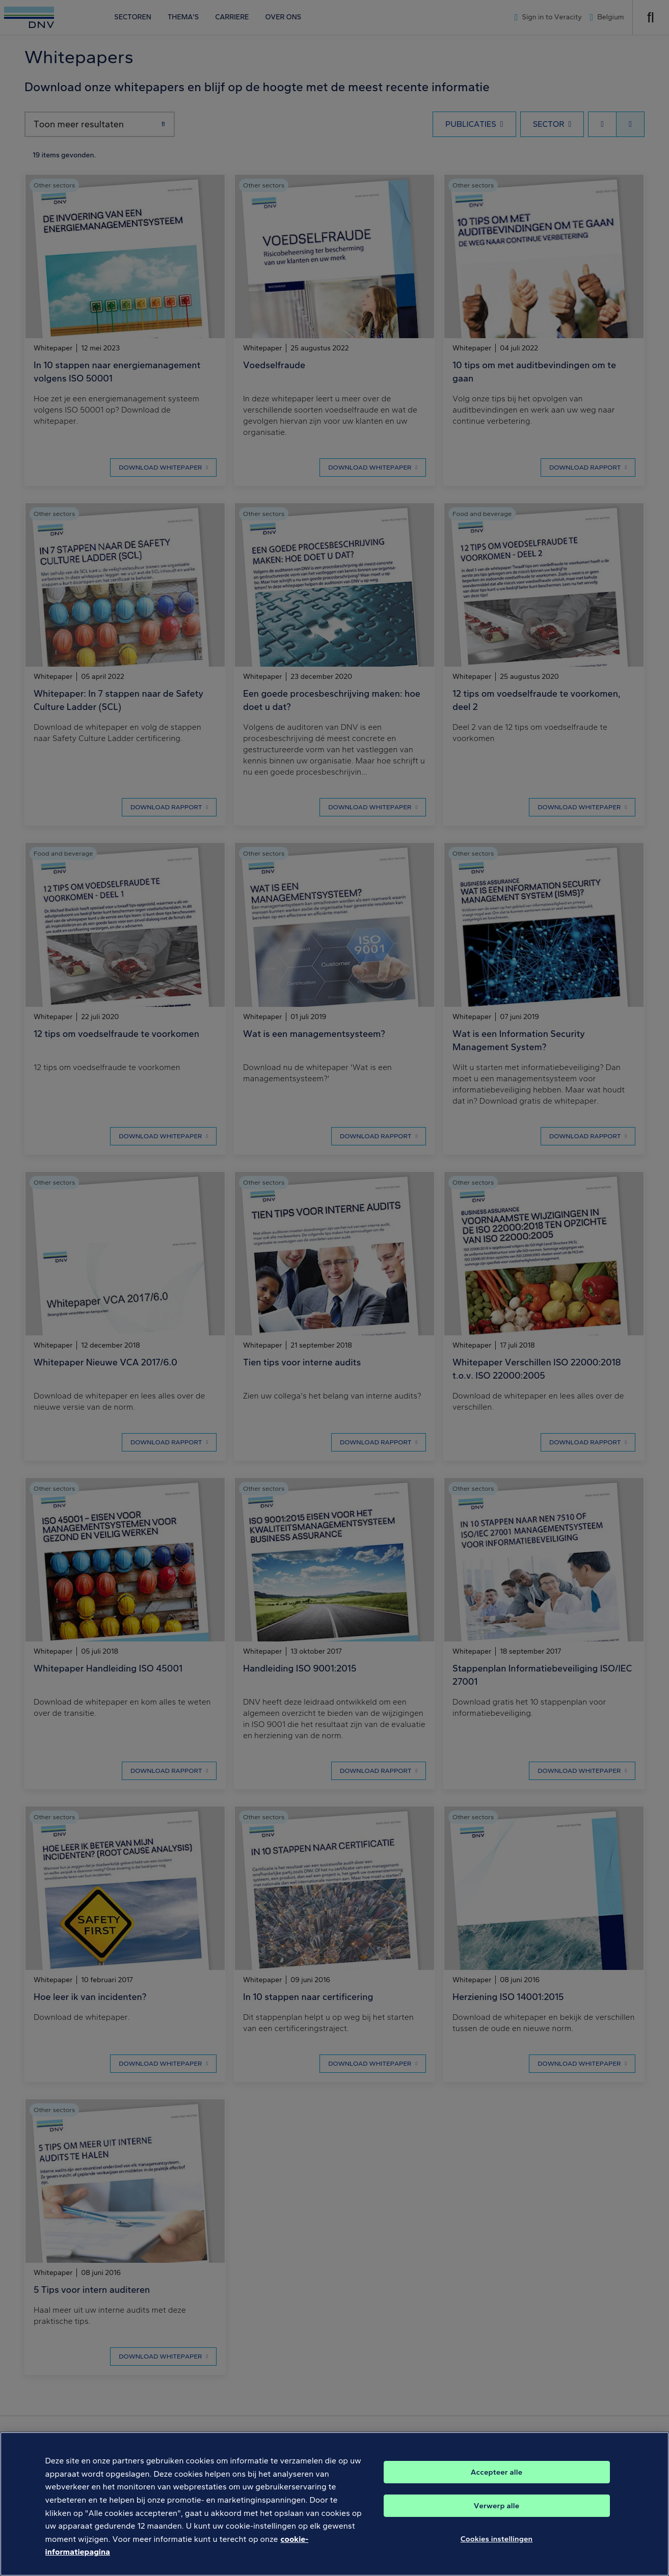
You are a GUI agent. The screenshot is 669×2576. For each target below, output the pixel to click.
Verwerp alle (496, 2509)
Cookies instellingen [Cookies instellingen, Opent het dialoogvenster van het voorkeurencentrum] (497, 2542)
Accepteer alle (496, 2476)
